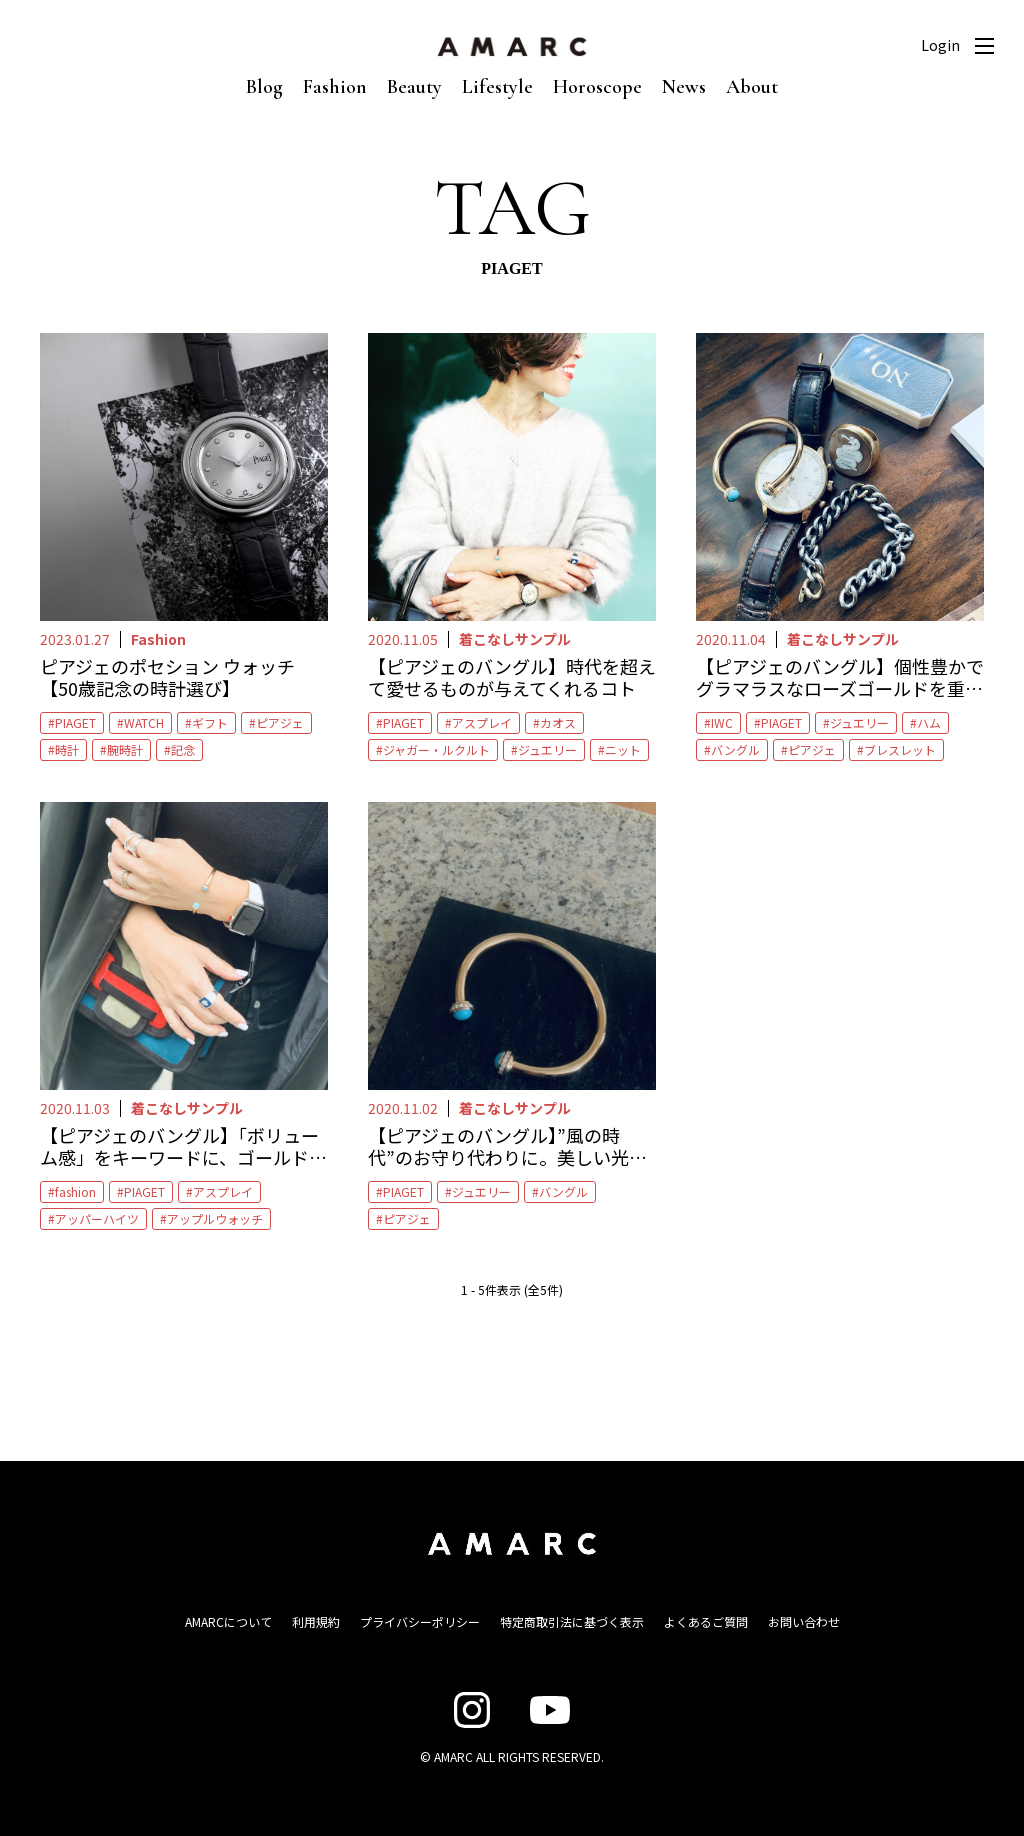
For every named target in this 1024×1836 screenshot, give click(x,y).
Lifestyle (497, 87)
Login (940, 45)
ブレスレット (900, 749)
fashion (75, 1191)
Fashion (335, 87)
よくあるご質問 (706, 1621)
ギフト (210, 722)
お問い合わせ (804, 1621)
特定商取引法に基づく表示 (572, 1621)
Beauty (414, 87)
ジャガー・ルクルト (436, 749)
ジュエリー (547, 749)
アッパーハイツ (97, 1218)
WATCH (144, 722)
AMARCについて (228, 1621)
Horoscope (597, 87)
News (684, 87)
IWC (722, 722)
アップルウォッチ (215, 1218)
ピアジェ (280, 722)
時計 (67, 749)
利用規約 (316, 1621)
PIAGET (75, 722)
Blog (264, 87)
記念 (183, 749)
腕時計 (125, 749)
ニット (623, 749)
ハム (929, 722)
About (752, 87)
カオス (558, 722)
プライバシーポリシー (420, 1621)
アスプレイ (482, 722)
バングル (735, 749)
